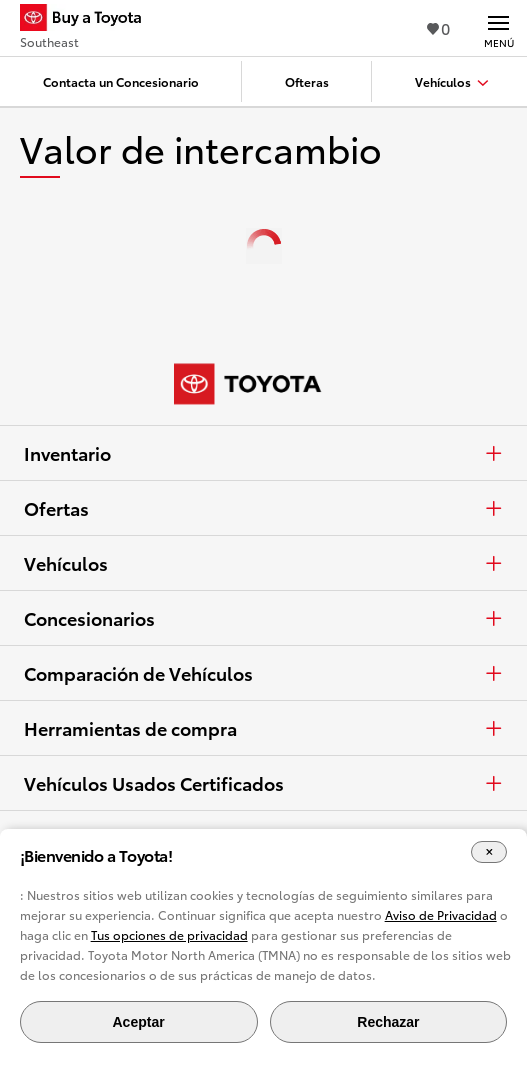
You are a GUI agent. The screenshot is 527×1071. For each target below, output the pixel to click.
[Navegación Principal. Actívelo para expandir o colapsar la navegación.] (498, 28)
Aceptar (138, 1022)
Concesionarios (263, 618)
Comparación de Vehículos (263, 673)
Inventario (263, 453)
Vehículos (263, 563)
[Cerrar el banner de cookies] (489, 852)
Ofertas (263, 508)
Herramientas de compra (263, 728)
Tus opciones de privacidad (169, 934)
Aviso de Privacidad (441, 914)
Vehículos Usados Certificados (263, 783)
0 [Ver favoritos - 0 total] (438, 27)
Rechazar (388, 1022)
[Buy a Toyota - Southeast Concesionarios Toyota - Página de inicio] (89, 20)
